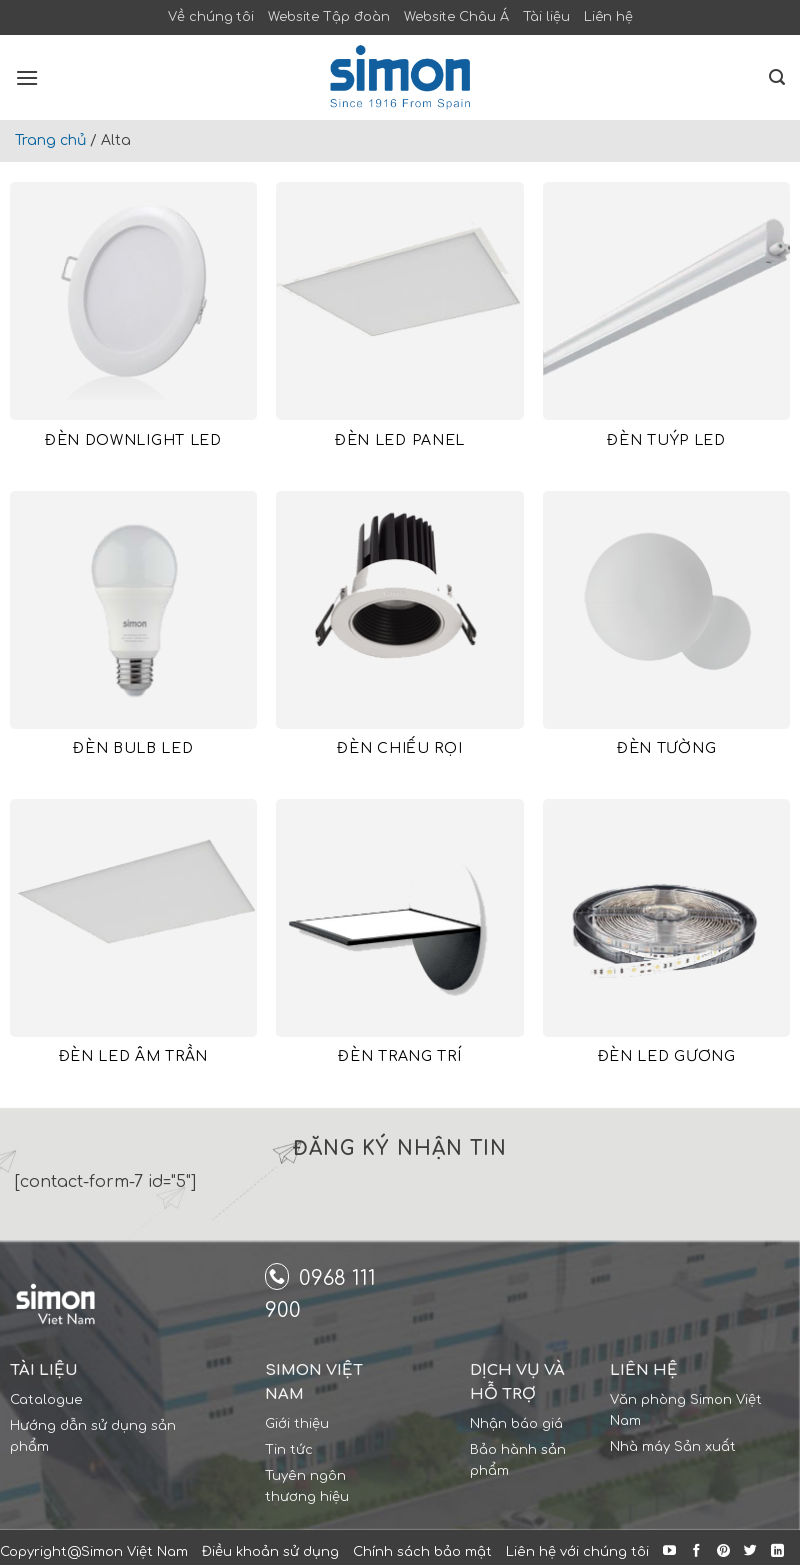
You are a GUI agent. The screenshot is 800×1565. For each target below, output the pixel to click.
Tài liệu (546, 17)
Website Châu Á (456, 17)
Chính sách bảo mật (422, 1552)
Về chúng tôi (211, 17)
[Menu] (27, 77)
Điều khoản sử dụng (270, 1552)
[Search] (777, 77)
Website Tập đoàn (329, 17)
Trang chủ (50, 140)
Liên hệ (608, 17)
